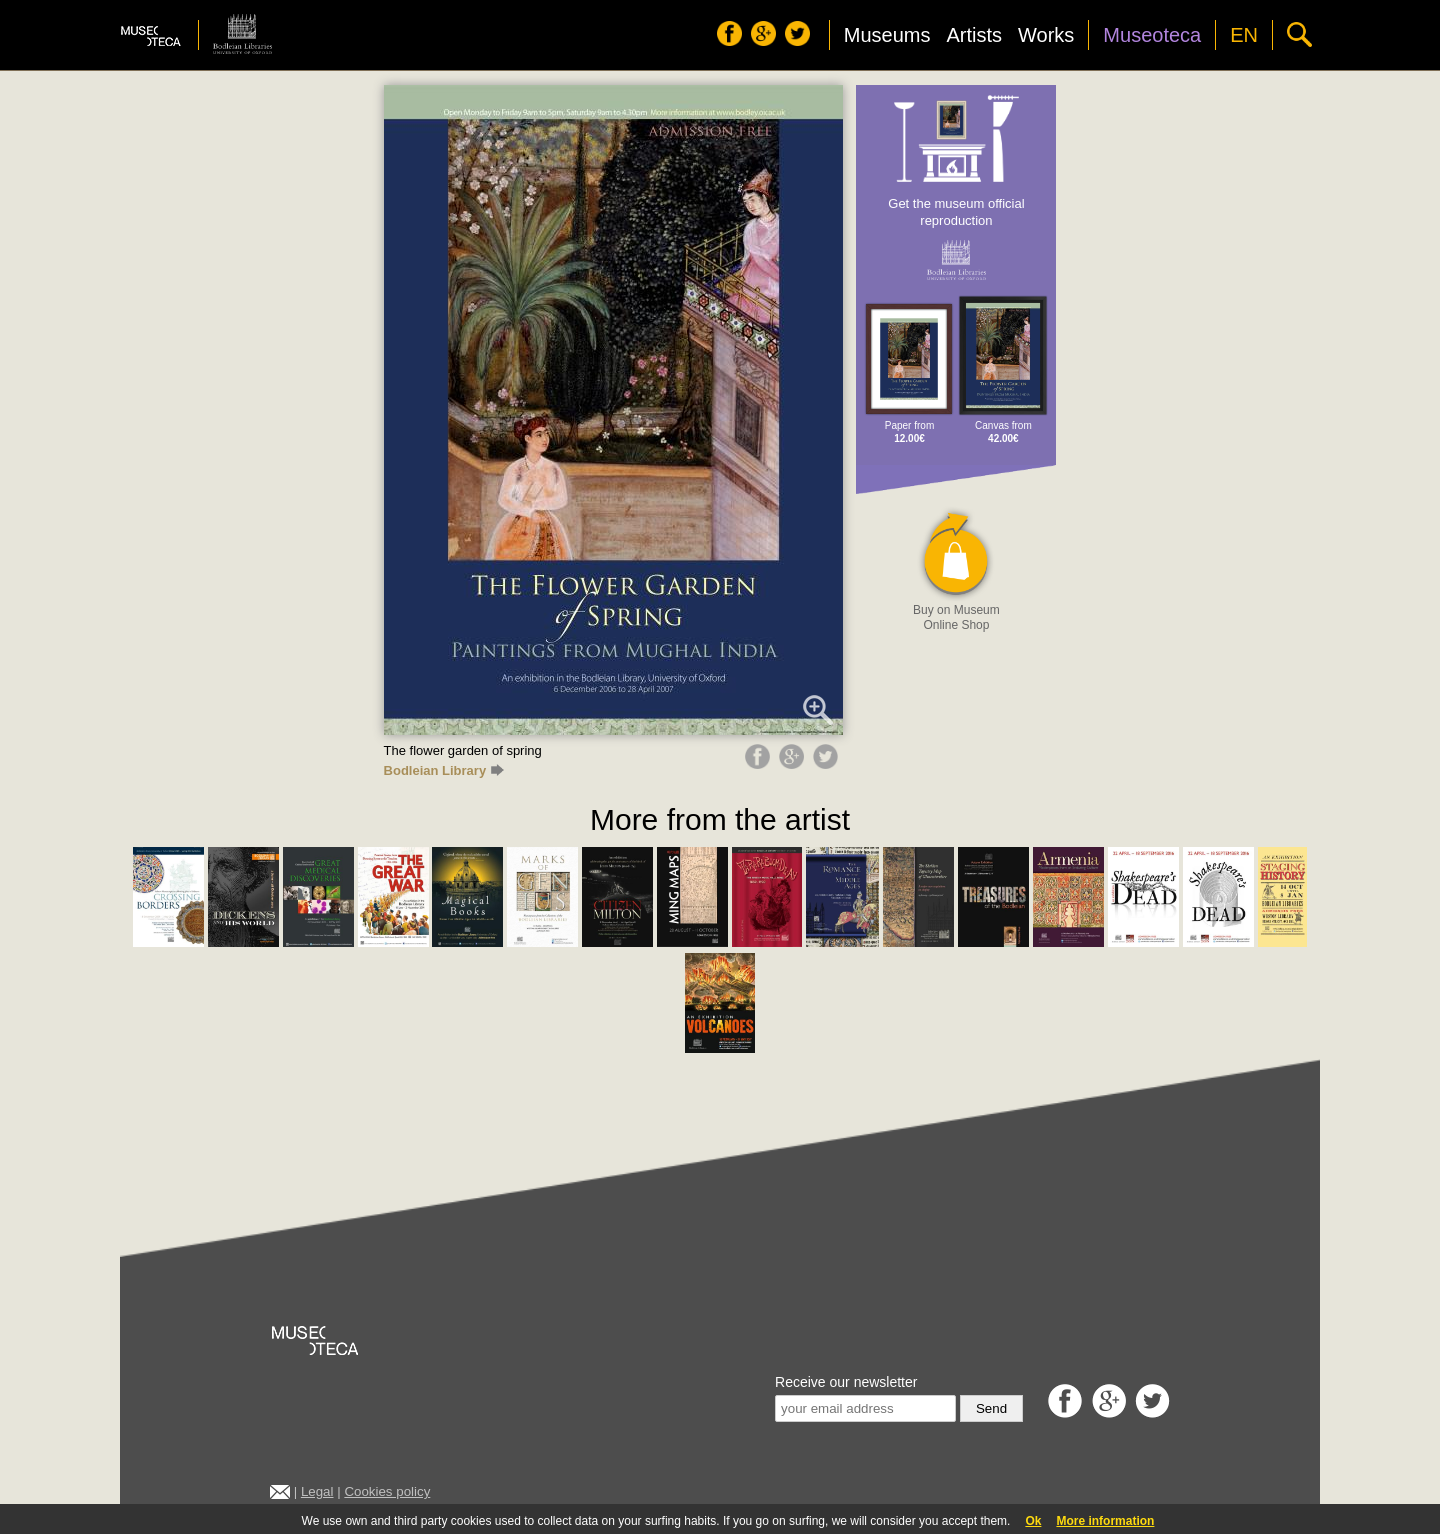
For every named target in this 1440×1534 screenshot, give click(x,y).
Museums (887, 35)
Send (991, 1408)
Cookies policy (387, 1491)
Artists (974, 35)
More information (1105, 1521)
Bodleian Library (444, 770)
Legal (317, 1491)
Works (1046, 35)
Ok (1033, 1521)
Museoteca (1152, 35)
